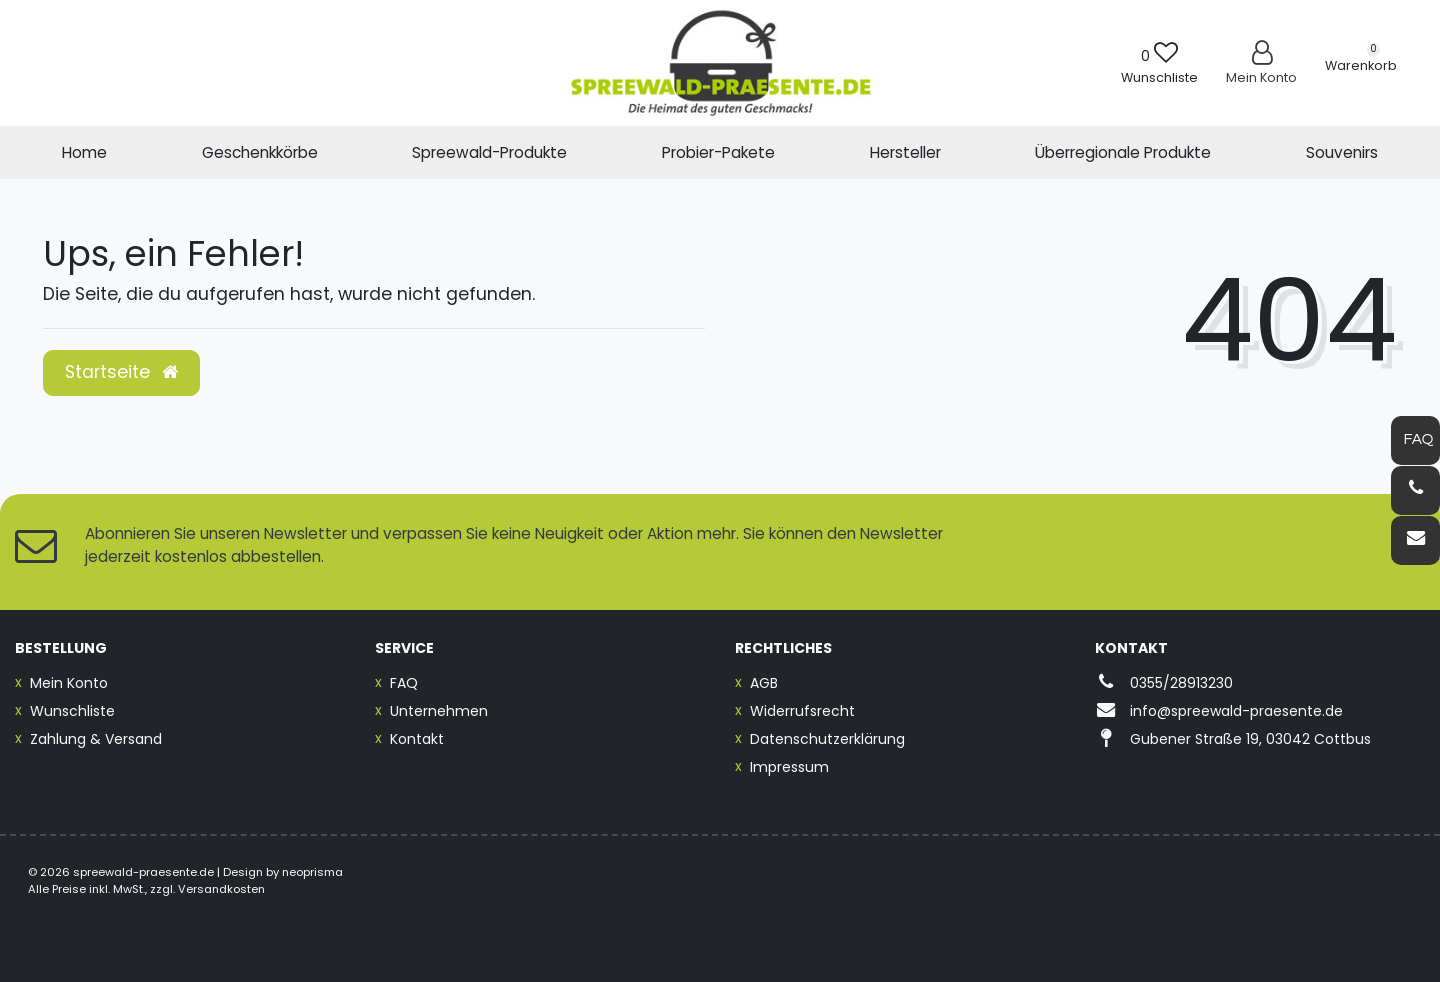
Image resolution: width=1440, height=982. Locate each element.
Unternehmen (439, 711)
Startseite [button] (121, 372)
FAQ (404, 683)
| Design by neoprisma (280, 872)
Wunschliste (72, 711)
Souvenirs (1342, 152)
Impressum (789, 767)
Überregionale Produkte (1123, 152)
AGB (764, 683)
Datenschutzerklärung (827, 739)
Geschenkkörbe (260, 152)
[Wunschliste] (1159, 63)
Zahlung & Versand (96, 739)
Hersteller (905, 152)
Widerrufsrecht (802, 711)
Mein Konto (69, 683)
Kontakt (417, 739)
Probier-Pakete (718, 152)
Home (84, 152)
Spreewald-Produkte (489, 152)
